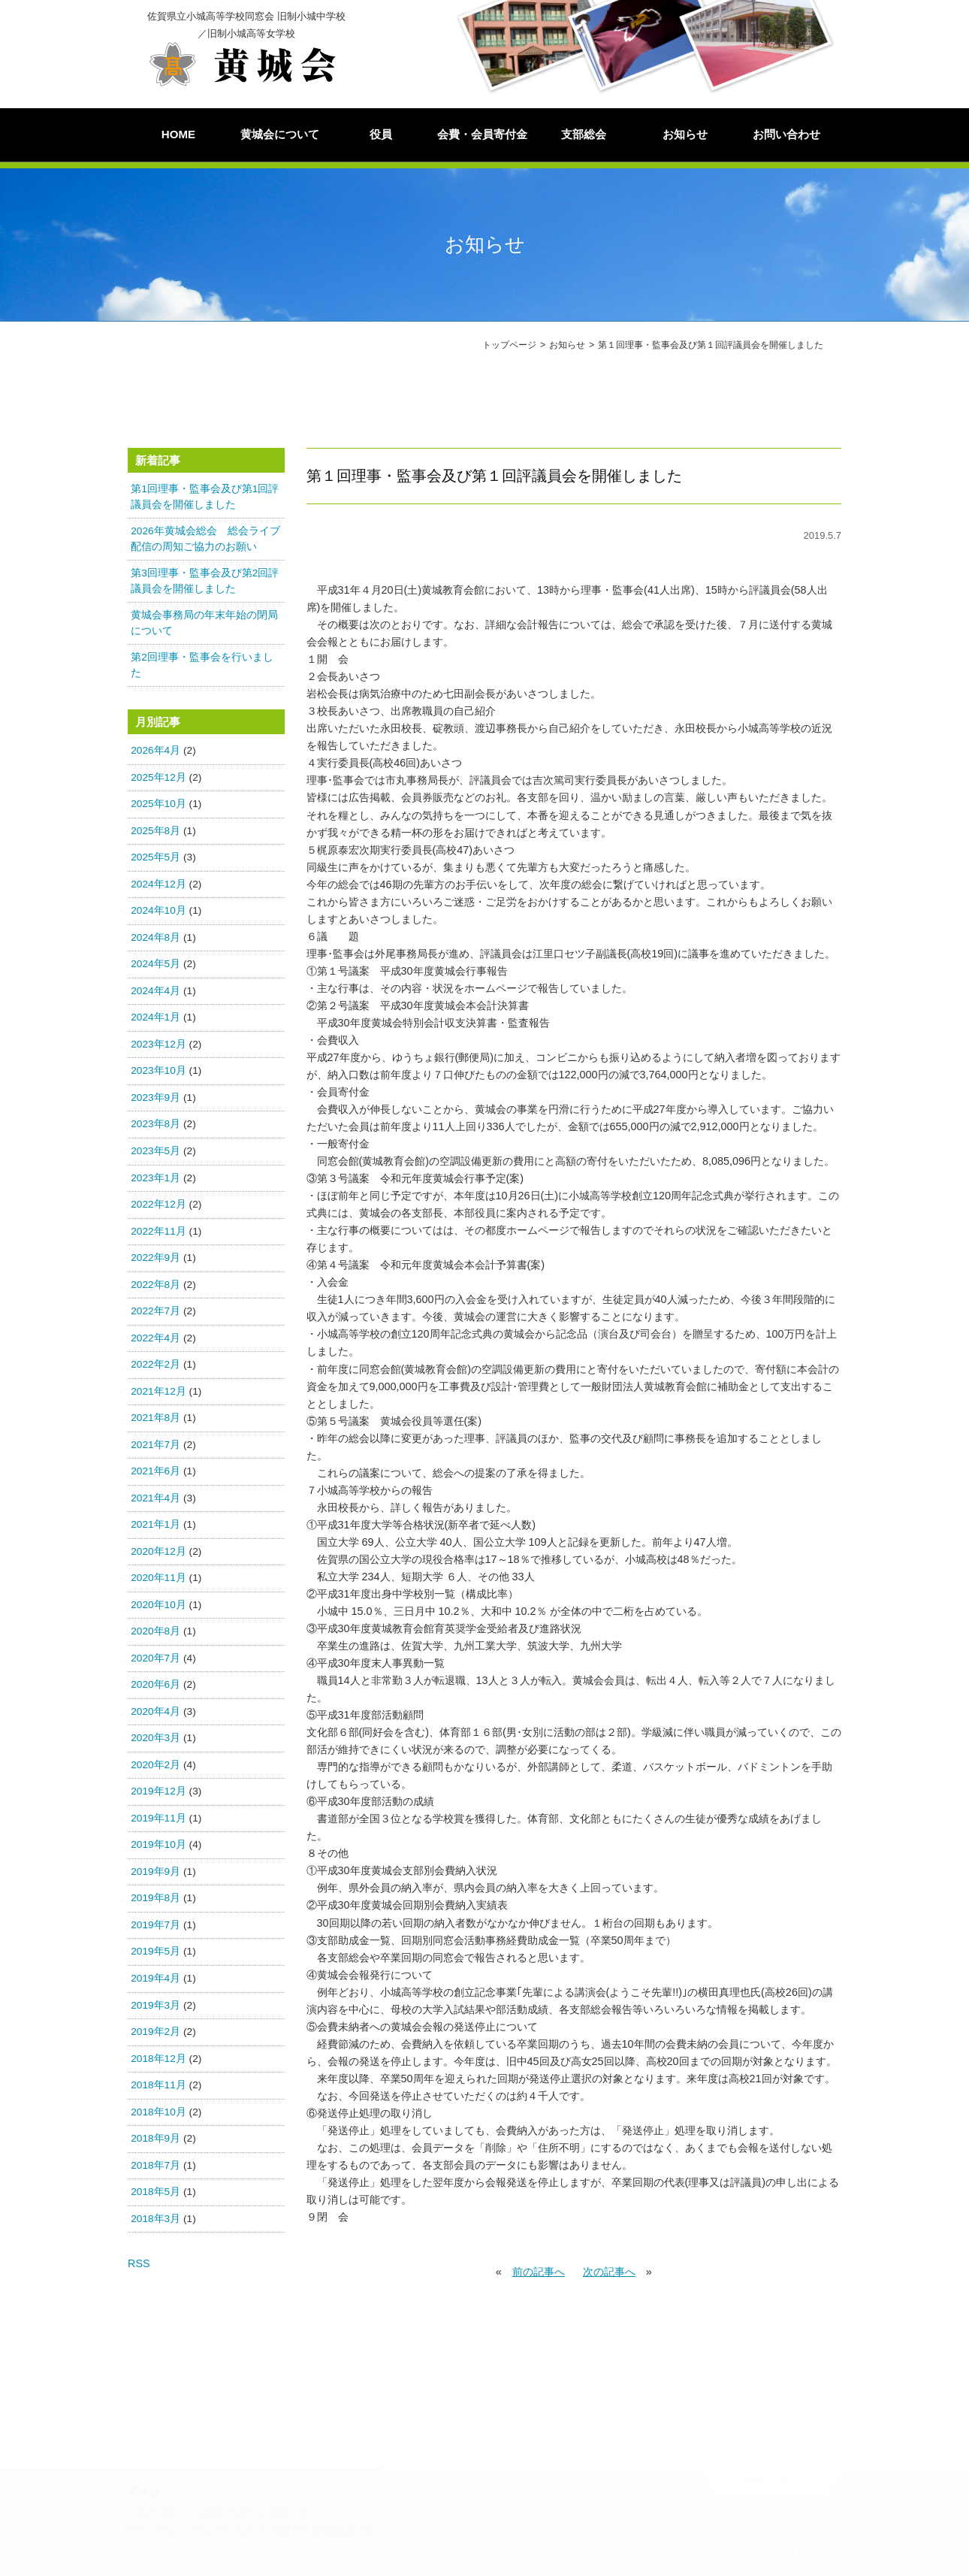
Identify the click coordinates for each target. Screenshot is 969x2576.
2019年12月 (158, 1791)
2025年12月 (158, 778)
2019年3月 (155, 2005)
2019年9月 (155, 1872)
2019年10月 (158, 1845)
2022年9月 (155, 1258)
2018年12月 (158, 2058)
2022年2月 (155, 1365)
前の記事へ (538, 2272)
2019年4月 (155, 1979)
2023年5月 (155, 1151)
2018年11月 (158, 2085)
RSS (139, 2264)
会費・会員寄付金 (482, 134)
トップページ (509, 345)
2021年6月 (155, 1471)
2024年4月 (155, 991)
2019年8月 (155, 1898)
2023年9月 (155, 1098)
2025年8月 (155, 831)
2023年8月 (155, 1124)
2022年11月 (158, 1231)
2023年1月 (155, 1178)
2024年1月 (155, 1017)
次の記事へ (609, 2272)
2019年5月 (155, 1952)
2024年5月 (155, 964)
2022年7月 (155, 1311)
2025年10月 (158, 804)
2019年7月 (155, 1925)
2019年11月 (158, 1819)
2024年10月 (158, 911)
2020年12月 (158, 1551)
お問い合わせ (786, 134)
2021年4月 (155, 1498)
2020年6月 (155, 1685)
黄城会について (279, 134)
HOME (178, 134)
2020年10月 (158, 1605)
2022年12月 (158, 1205)
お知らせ (685, 134)
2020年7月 (155, 1658)
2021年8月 (155, 1418)
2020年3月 (155, 1738)
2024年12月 (158, 884)
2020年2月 (155, 1765)
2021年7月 (155, 1444)
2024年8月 (155, 938)
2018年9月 (155, 2139)
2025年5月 (155, 857)
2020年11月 (158, 1578)
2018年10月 (158, 2112)
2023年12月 (158, 1045)
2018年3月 (155, 2218)
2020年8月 (155, 1631)
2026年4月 (155, 751)
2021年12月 (158, 1391)
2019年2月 (155, 2032)
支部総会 (583, 134)
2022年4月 (155, 1338)
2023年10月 (158, 1071)
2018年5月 (155, 2192)
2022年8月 (155, 1284)
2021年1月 (155, 1525)
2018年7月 (155, 2165)
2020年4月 (155, 1712)
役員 (381, 134)
